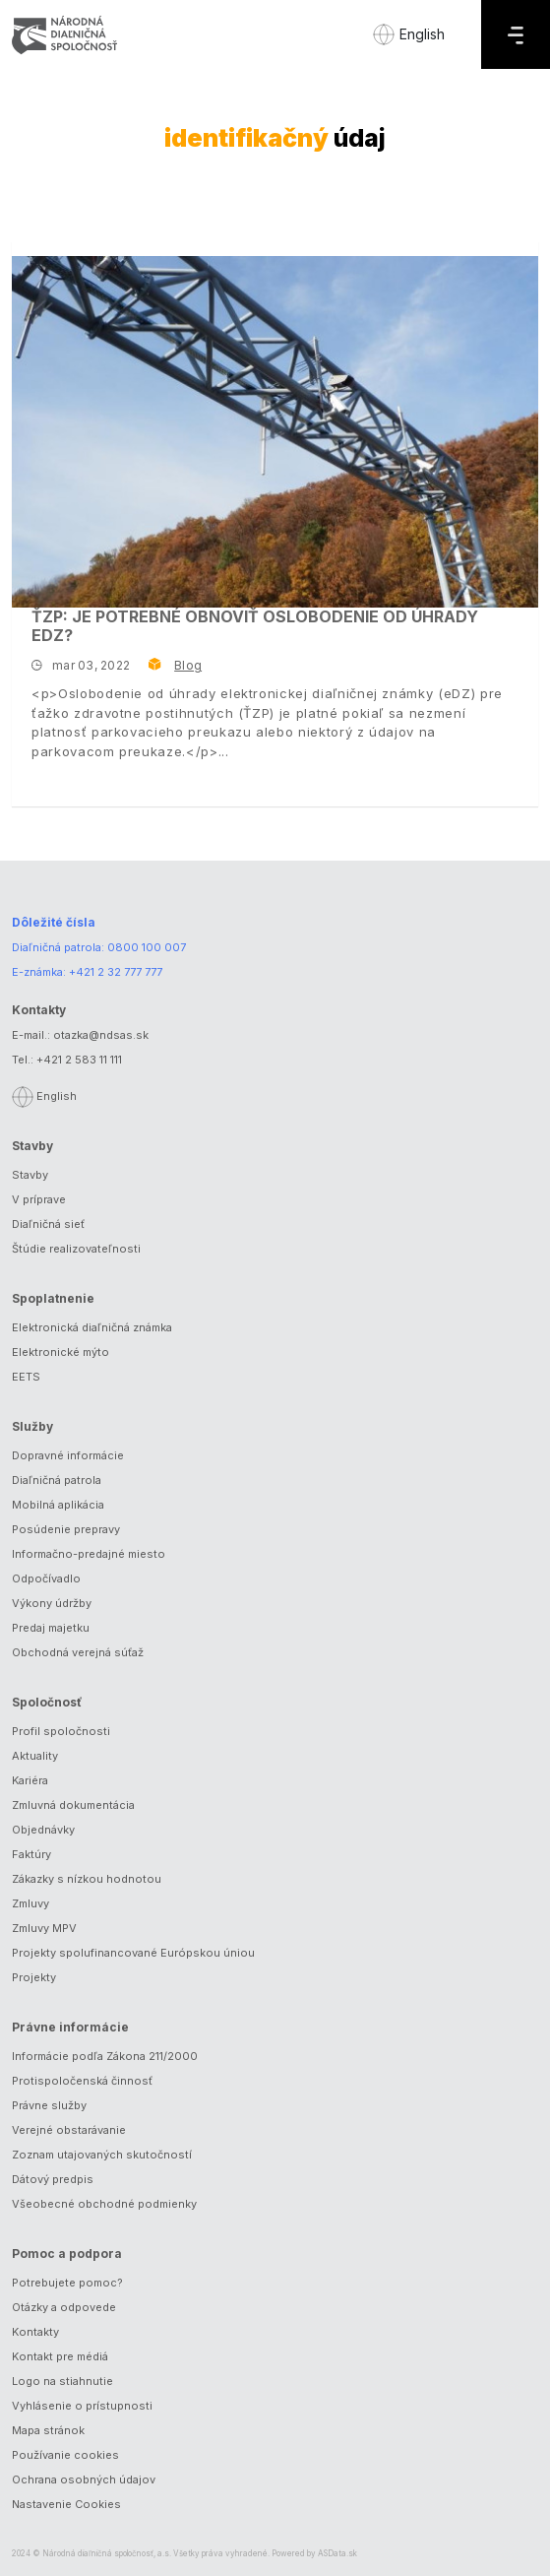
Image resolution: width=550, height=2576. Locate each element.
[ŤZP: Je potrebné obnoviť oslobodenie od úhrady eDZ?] (275, 432)
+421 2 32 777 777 (115, 972)
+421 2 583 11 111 (79, 1059)
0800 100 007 (146, 947)
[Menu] (515, 34)
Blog (188, 665)
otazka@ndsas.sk (101, 1035)
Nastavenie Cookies (66, 2504)
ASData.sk (337, 2553)
